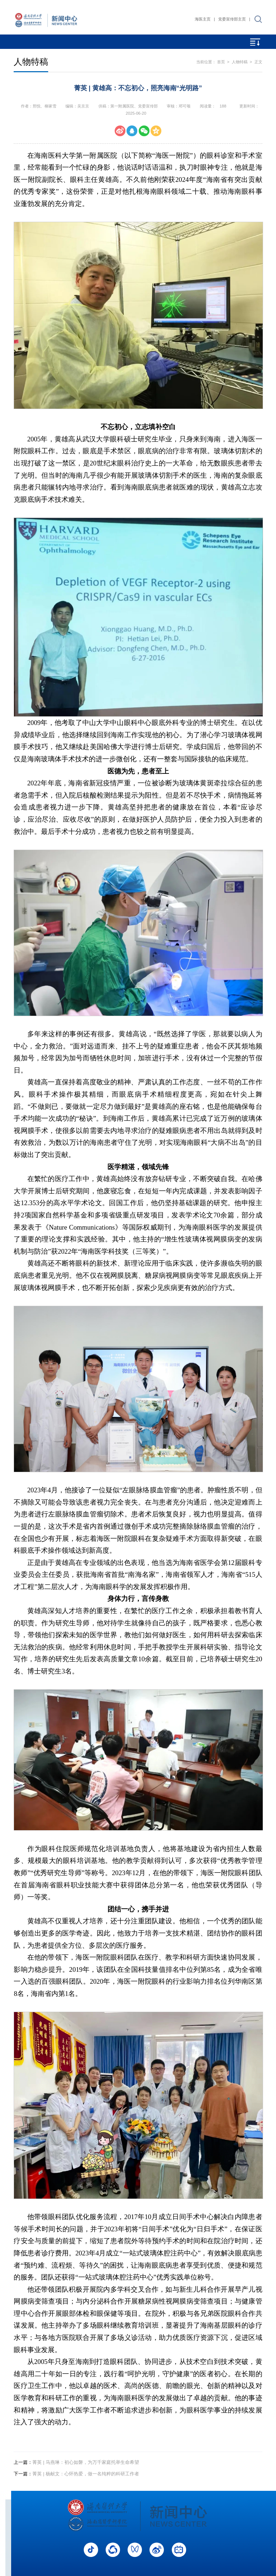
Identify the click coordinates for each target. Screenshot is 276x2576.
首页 (221, 62)
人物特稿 (240, 62)
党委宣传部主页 (232, 19)
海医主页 (203, 19)
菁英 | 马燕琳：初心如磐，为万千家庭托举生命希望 (76, 2462)
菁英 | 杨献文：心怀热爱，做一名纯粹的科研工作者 (76, 2473)
